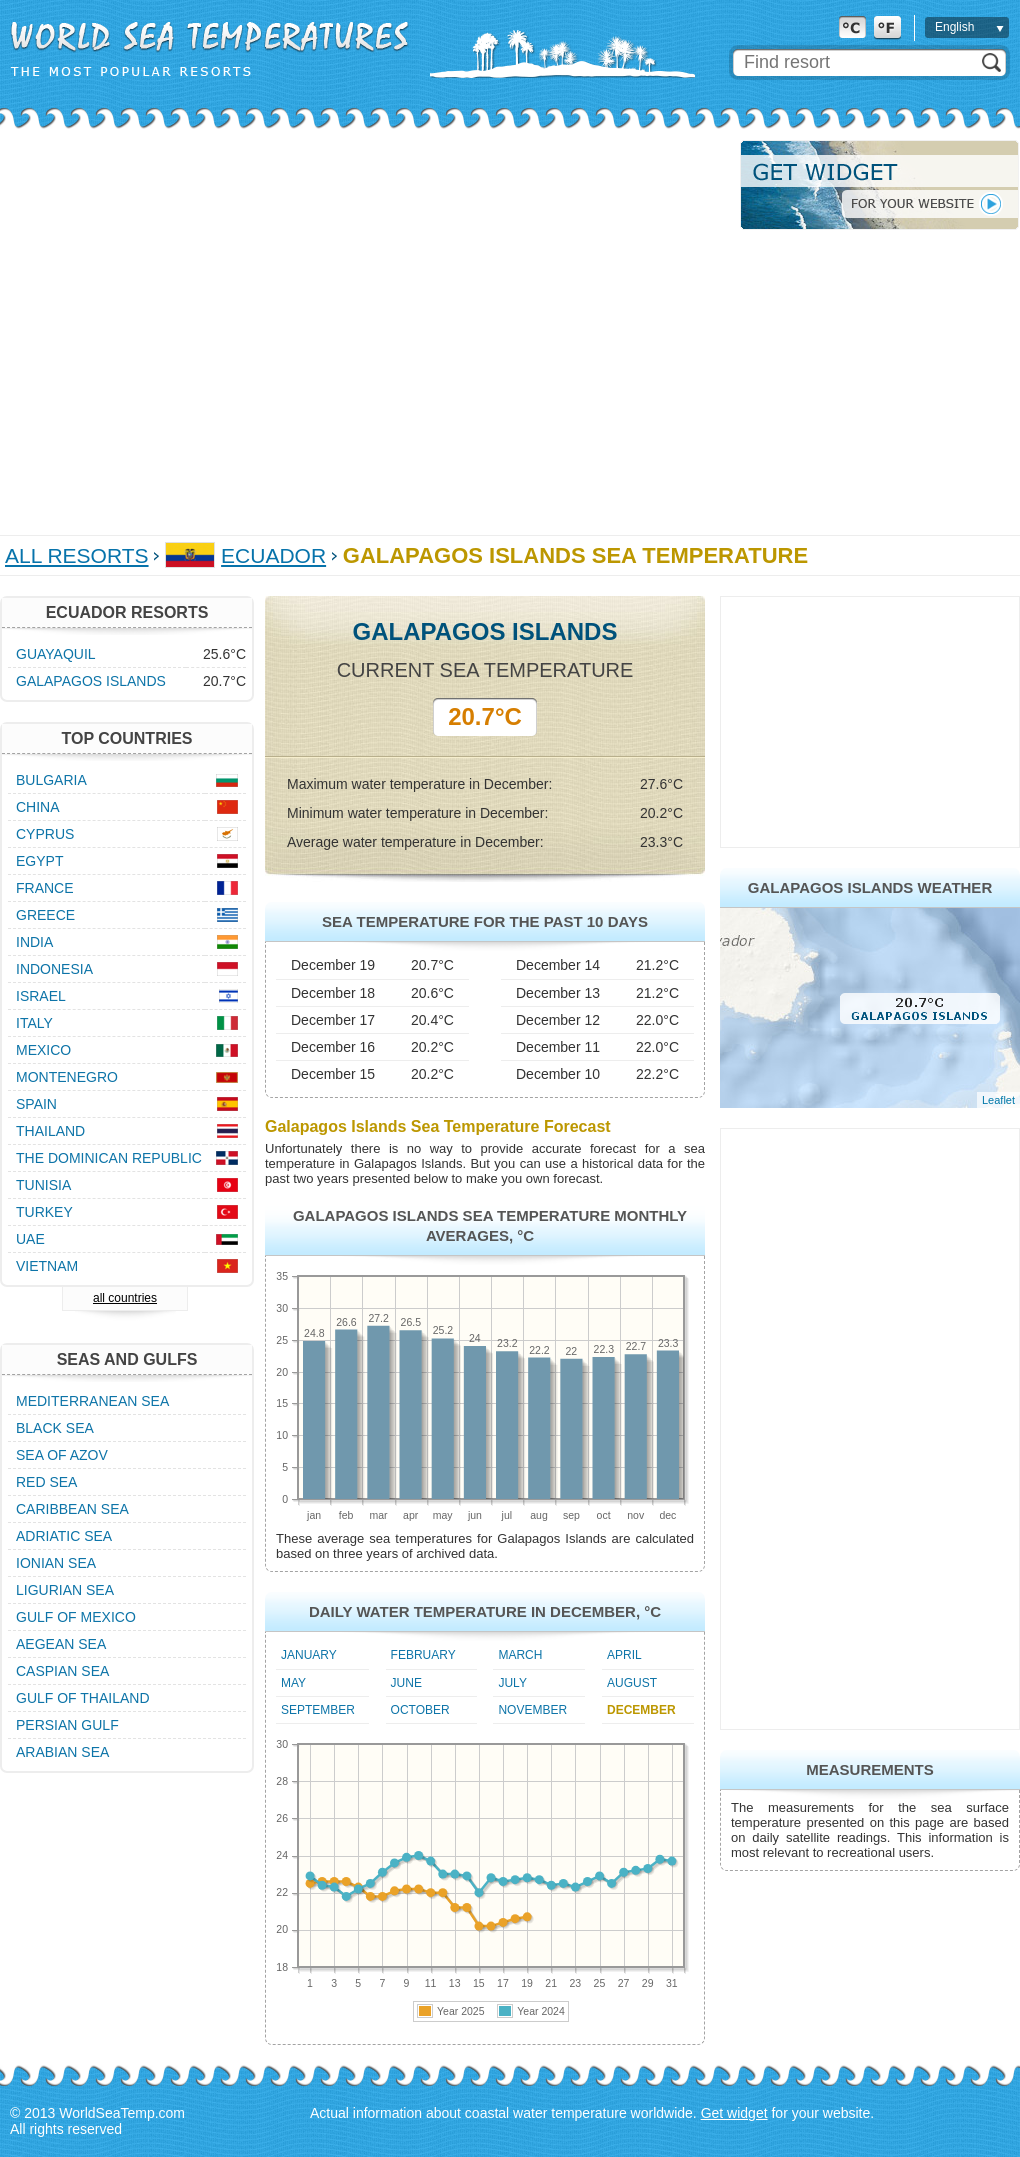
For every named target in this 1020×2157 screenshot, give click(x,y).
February (423, 1655)
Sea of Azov (62, 1455)
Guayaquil (56, 654)
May (293, 1683)
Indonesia (54, 969)
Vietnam (47, 1266)
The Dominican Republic (109, 1158)
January (309, 1655)
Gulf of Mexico (76, 1617)
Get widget (734, 2113)
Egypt (39, 861)
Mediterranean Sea (92, 1401)
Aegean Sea (61, 1644)
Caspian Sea (62, 1671)
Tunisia (43, 1185)
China (38, 807)
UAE (30, 1239)
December (641, 1710)
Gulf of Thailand (83, 1698)
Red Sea (46, 1482)
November (532, 1710)
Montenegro (67, 1077)
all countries (125, 1298)
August (632, 1683)
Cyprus (45, 834)
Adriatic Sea (64, 1536)
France (45, 888)
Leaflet (998, 1100)
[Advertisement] (187, 327)
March (520, 1655)
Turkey (44, 1212)
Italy (34, 1023)
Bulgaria (51, 780)
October (420, 1710)
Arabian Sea (62, 1752)
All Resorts (77, 555)
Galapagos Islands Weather (870, 887)
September (318, 1710)
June (406, 1683)
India (34, 942)
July (512, 1683)
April (624, 1655)
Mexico (43, 1050)
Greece (45, 915)
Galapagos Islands (91, 681)
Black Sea (55, 1428)
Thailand (50, 1131)
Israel (41, 996)
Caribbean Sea (72, 1509)
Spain (36, 1104)
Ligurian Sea (65, 1590)
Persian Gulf (67, 1725)
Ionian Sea (56, 1563)
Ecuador (273, 555)
